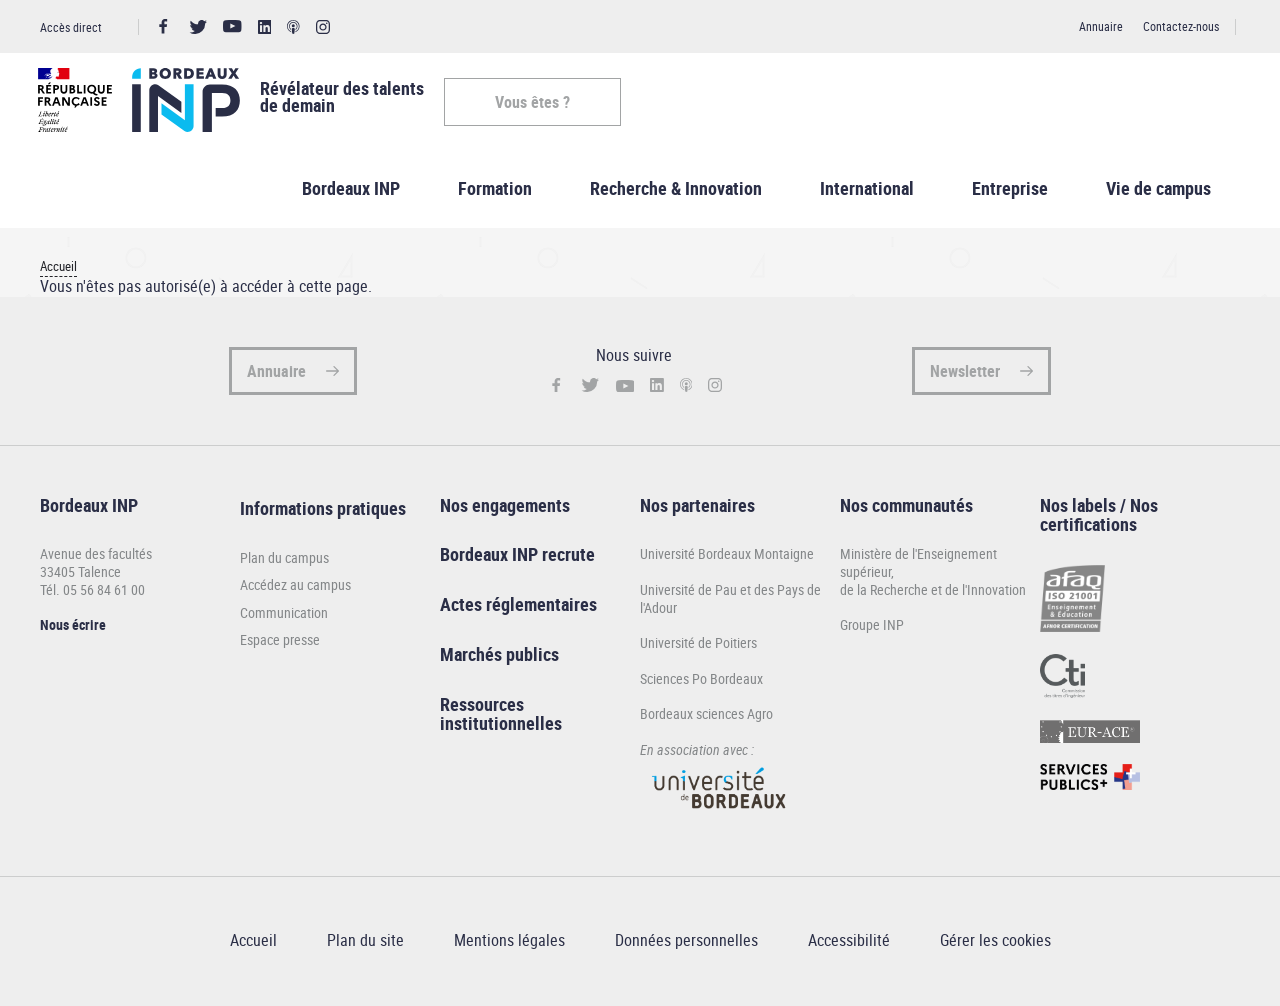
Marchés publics (499, 657)
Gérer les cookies (995, 944)
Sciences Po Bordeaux (701, 681)
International (867, 191)
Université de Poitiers (698, 646)
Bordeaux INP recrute (517, 558)
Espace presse (280, 644)
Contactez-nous (1181, 26)
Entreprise (1010, 191)
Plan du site (365, 944)
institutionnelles (501, 727)
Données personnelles (686, 944)
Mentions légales (509, 944)
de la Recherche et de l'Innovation (933, 592)
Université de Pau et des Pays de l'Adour (730, 601)
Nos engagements (505, 508)
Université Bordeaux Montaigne (727, 557)
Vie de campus (1158, 191)
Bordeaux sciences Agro (706, 717)
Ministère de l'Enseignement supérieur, (918, 566)
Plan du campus (284, 561)
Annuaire (1101, 26)
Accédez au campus (295, 589)
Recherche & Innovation (676, 191)
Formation (495, 191)
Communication (284, 616)
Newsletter (965, 374)
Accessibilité (849, 944)
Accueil (58, 270)
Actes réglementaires (518, 608)
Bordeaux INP (351, 191)
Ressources (482, 707)
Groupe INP (872, 628)
